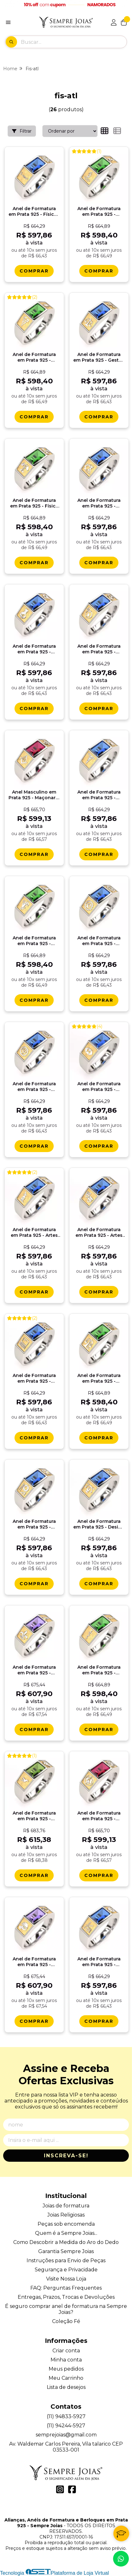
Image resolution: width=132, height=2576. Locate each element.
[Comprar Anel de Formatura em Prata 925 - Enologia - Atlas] (98, 1875)
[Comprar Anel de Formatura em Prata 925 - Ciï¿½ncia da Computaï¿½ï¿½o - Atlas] (34, 1438)
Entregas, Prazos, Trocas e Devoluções (66, 2297)
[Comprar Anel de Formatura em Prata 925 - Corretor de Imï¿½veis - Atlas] (34, 1875)
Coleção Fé (66, 2321)
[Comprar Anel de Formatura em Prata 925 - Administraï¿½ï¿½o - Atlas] (98, 1146)
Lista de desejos (66, 2387)
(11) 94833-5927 (66, 2416)
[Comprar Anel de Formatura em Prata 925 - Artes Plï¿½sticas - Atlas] (34, 1292)
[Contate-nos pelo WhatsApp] (121, 2559)
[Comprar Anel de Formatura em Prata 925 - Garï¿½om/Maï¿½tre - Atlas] (34, 2021)
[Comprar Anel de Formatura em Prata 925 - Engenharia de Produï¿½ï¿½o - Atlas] (34, 1584)
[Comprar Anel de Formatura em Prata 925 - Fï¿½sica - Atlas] (34, 271)
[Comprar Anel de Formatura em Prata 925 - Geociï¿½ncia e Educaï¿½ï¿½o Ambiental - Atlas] (98, 708)
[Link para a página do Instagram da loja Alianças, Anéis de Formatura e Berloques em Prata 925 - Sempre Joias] (60, 2489)
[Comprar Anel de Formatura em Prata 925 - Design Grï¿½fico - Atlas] (98, 1584)
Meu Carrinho (66, 2378)
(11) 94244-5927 (66, 2426)
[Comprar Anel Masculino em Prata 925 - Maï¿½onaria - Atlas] (34, 854)
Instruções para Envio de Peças (66, 2260)
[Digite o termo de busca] (73, 42)
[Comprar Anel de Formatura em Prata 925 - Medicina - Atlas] (98, 1730)
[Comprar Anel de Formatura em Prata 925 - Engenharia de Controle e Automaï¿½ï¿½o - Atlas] (98, 1000)
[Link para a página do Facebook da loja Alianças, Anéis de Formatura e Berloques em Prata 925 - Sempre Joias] (72, 2489)
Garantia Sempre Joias (66, 2251)
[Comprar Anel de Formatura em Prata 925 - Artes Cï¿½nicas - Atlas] (98, 1292)
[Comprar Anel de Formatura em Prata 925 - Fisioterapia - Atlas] (34, 417)
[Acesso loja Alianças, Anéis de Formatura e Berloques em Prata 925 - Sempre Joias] (114, 22)
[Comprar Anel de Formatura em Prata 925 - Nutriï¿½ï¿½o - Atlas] (98, 1438)
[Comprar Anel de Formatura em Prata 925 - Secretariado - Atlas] (98, 854)
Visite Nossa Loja (66, 2279)
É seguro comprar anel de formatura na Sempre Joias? (66, 2309)
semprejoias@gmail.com (66, 2435)
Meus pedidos (66, 2369)
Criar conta (66, 2351)
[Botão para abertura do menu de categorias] (8, 22)
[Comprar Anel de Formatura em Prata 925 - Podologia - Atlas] (34, 1000)
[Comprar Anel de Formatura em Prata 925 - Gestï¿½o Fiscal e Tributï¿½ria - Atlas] (98, 417)
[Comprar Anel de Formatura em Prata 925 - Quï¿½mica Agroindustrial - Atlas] (34, 708)
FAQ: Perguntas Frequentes (66, 2288)
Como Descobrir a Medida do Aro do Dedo (66, 2242)
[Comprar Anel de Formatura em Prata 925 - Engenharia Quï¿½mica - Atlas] (98, 563)
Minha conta (66, 2360)
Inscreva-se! (66, 2156)
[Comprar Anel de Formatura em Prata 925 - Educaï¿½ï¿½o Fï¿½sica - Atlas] (98, 271)
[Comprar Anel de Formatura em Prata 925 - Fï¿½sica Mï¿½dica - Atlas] (34, 563)
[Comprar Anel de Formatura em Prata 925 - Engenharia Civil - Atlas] (98, 2021)
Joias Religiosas (66, 2215)
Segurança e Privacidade (66, 2270)
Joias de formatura (66, 2206)
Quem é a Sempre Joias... (66, 2233)
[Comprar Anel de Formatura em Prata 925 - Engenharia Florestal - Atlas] (34, 1146)
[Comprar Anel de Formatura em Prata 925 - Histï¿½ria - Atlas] (34, 1730)
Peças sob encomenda (66, 2224)
